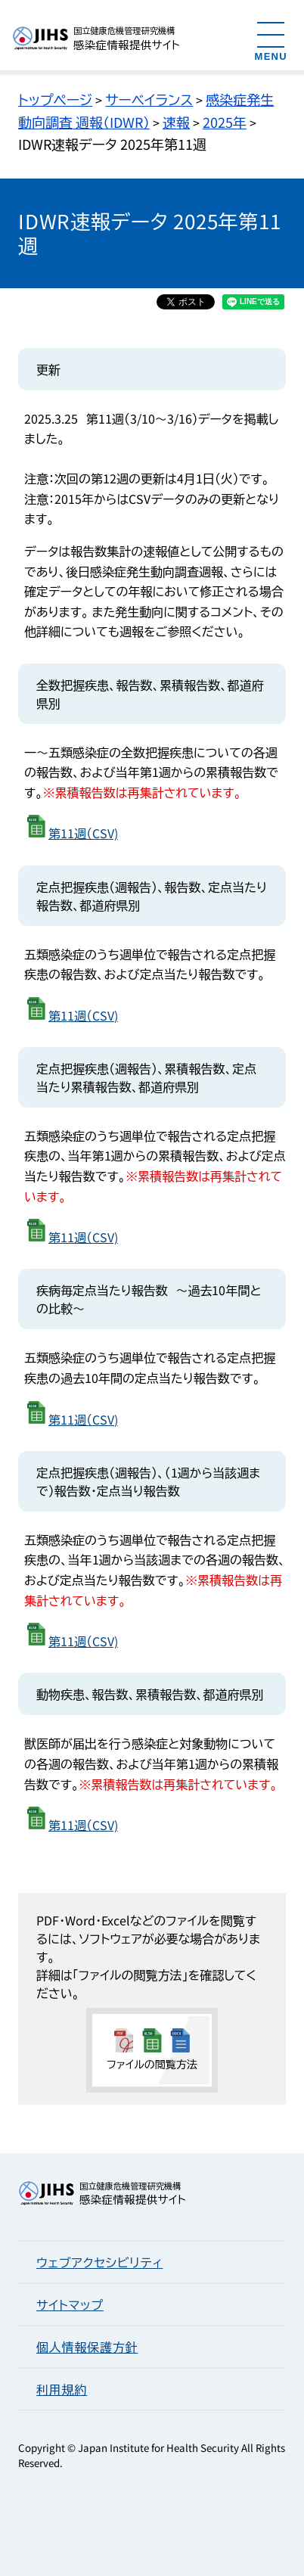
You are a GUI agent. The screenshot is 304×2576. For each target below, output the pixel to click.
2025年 (225, 122)
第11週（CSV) (83, 833)
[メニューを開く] (271, 40)
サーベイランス (149, 99)
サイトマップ (70, 2304)
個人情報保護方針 (87, 2347)
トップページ (55, 99)
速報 (176, 122)
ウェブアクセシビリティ (99, 2262)
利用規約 (61, 2389)
